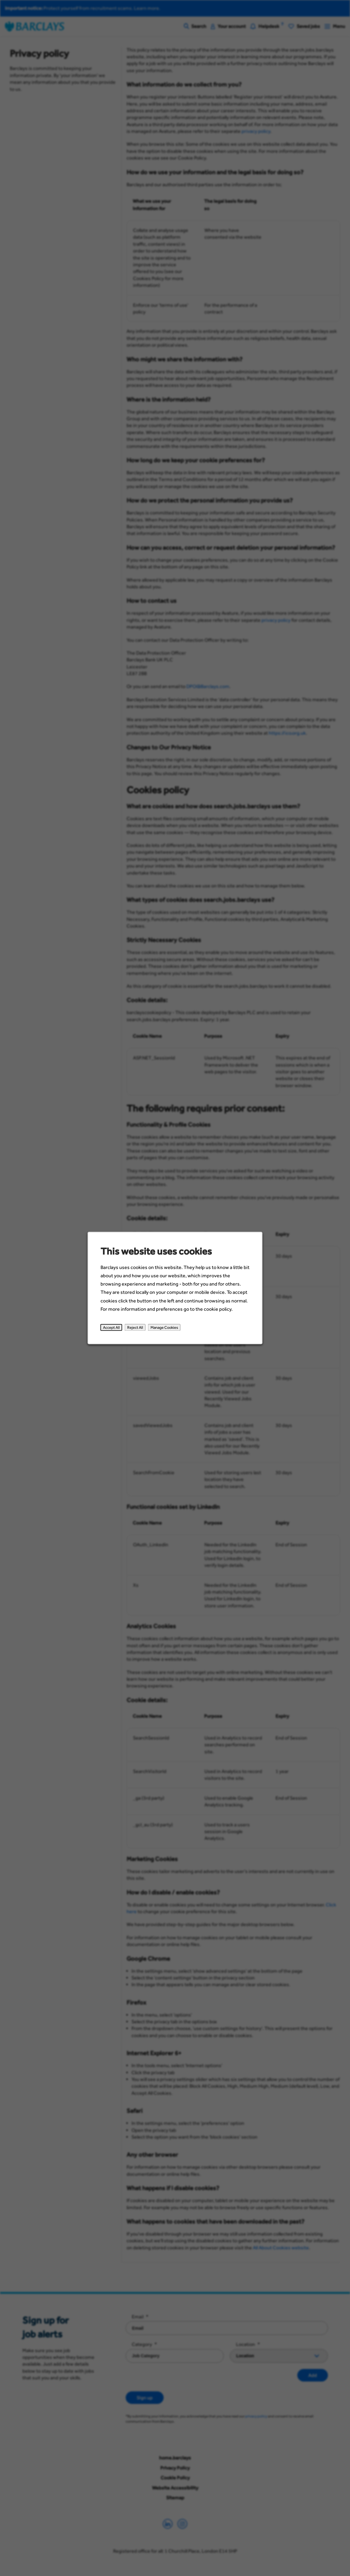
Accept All (111, 1327)
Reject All (135, 1327)
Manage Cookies (164, 1327)
